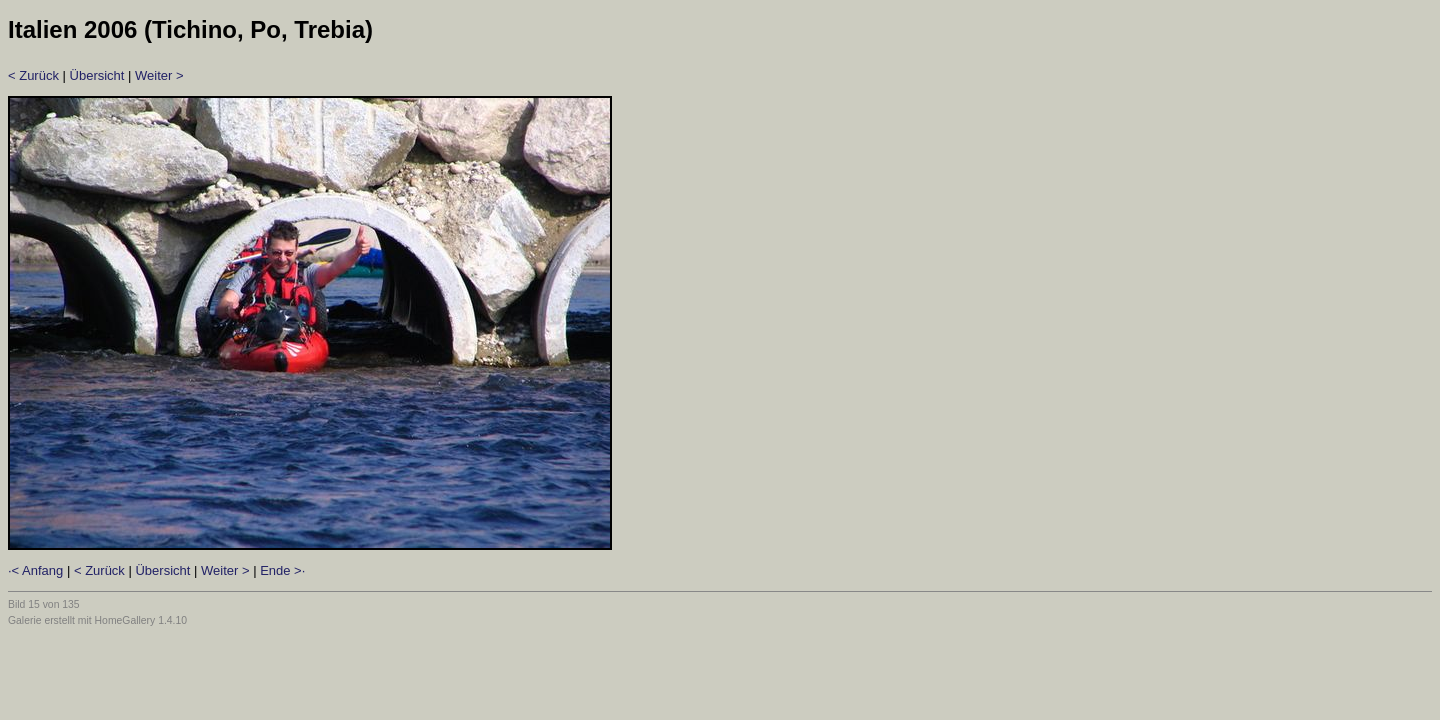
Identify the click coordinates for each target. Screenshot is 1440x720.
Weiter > (159, 75)
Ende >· (282, 570)
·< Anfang (35, 570)
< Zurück (33, 75)
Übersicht (97, 75)
